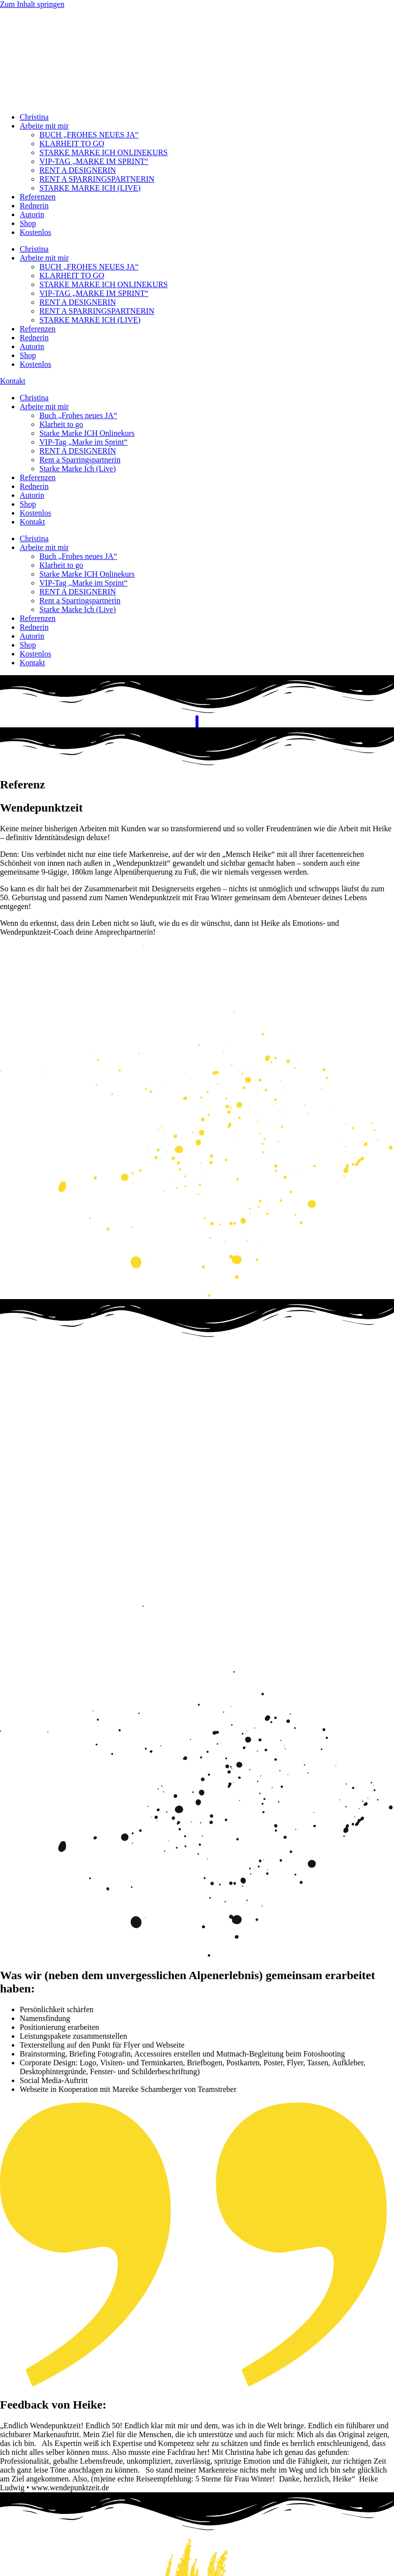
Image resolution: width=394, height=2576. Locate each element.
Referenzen (38, 197)
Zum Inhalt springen (32, 4)
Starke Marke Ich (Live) (77, 468)
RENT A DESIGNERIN (77, 170)
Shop (28, 223)
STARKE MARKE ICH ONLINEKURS (103, 152)
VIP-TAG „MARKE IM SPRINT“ (93, 161)
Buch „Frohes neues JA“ (78, 415)
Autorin (32, 214)
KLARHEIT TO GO (71, 143)
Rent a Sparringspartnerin (79, 460)
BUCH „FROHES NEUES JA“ (88, 134)
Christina (34, 117)
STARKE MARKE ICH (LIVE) (89, 188)
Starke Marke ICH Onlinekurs (86, 433)
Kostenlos (35, 232)
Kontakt (32, 522)
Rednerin (34, 205)
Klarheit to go (61, 424)
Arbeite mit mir (44, 126)
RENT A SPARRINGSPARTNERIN (96, 179)
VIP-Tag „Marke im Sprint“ (83, 442)
